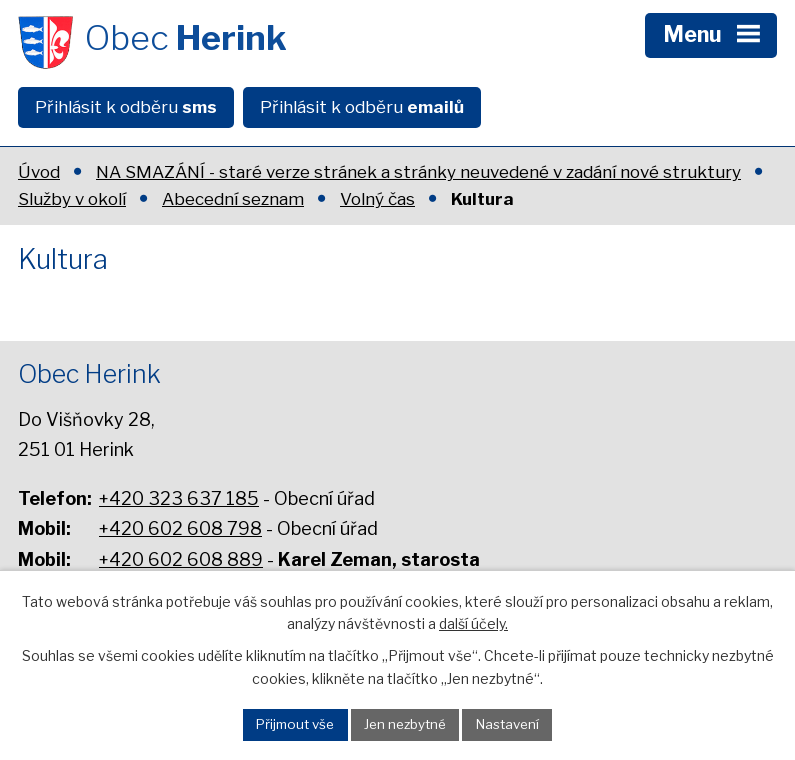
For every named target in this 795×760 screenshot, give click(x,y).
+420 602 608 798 (180, 528)
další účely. (473, 623)
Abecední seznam (233, 199)
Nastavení (507, 724)
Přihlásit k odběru (126, 107)
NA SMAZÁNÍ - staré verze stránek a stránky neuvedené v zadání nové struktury (418, 172)
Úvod (39, 172)
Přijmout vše (295, 724)
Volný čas (377, 199)
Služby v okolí (72, 199)
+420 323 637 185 (179, 498)
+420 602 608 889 (181, 559)
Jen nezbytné (405, 724)
